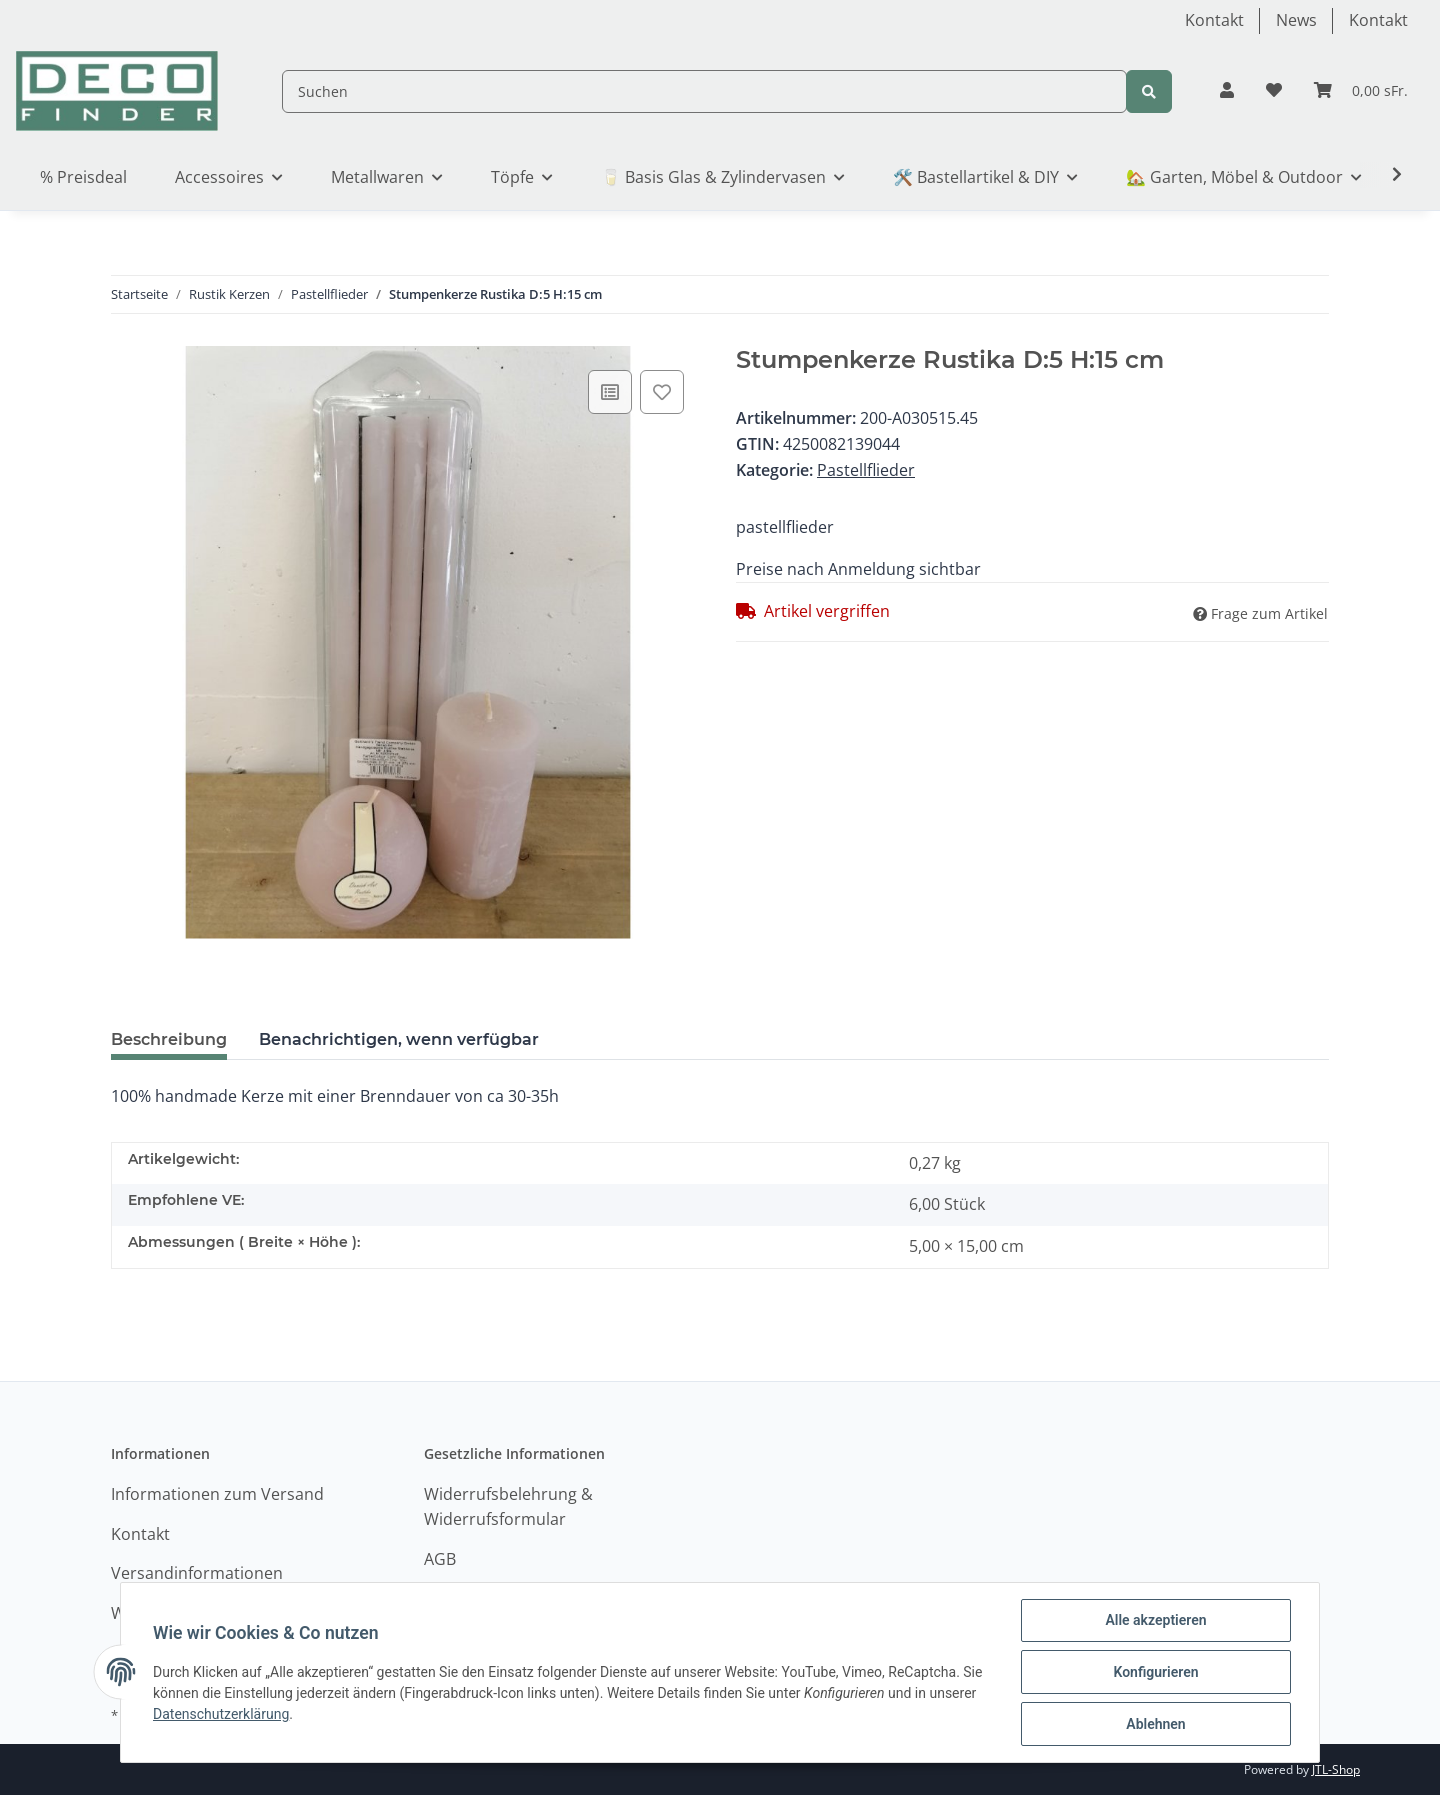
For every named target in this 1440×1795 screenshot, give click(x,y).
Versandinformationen (197, 1573)
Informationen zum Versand (217, 1494)
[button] (1227, 91)
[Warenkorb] (1361, 91)
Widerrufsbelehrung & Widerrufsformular (508, 1507)
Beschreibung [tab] (169, 1039)
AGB (440, 1559)
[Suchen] (704, 91)
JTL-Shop (1336, 1769)
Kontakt (1214, 20)
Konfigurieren (1155, 1672)
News (1296, 20)
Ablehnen (1155, 1724)
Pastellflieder (866, 470)
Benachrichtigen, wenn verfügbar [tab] (399, 1039)
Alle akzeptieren (1155, 1620)
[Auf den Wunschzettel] (662, 392)
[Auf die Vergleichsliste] (610, 392)
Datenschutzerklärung (221, 1714)
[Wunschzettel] (1274, 91)
